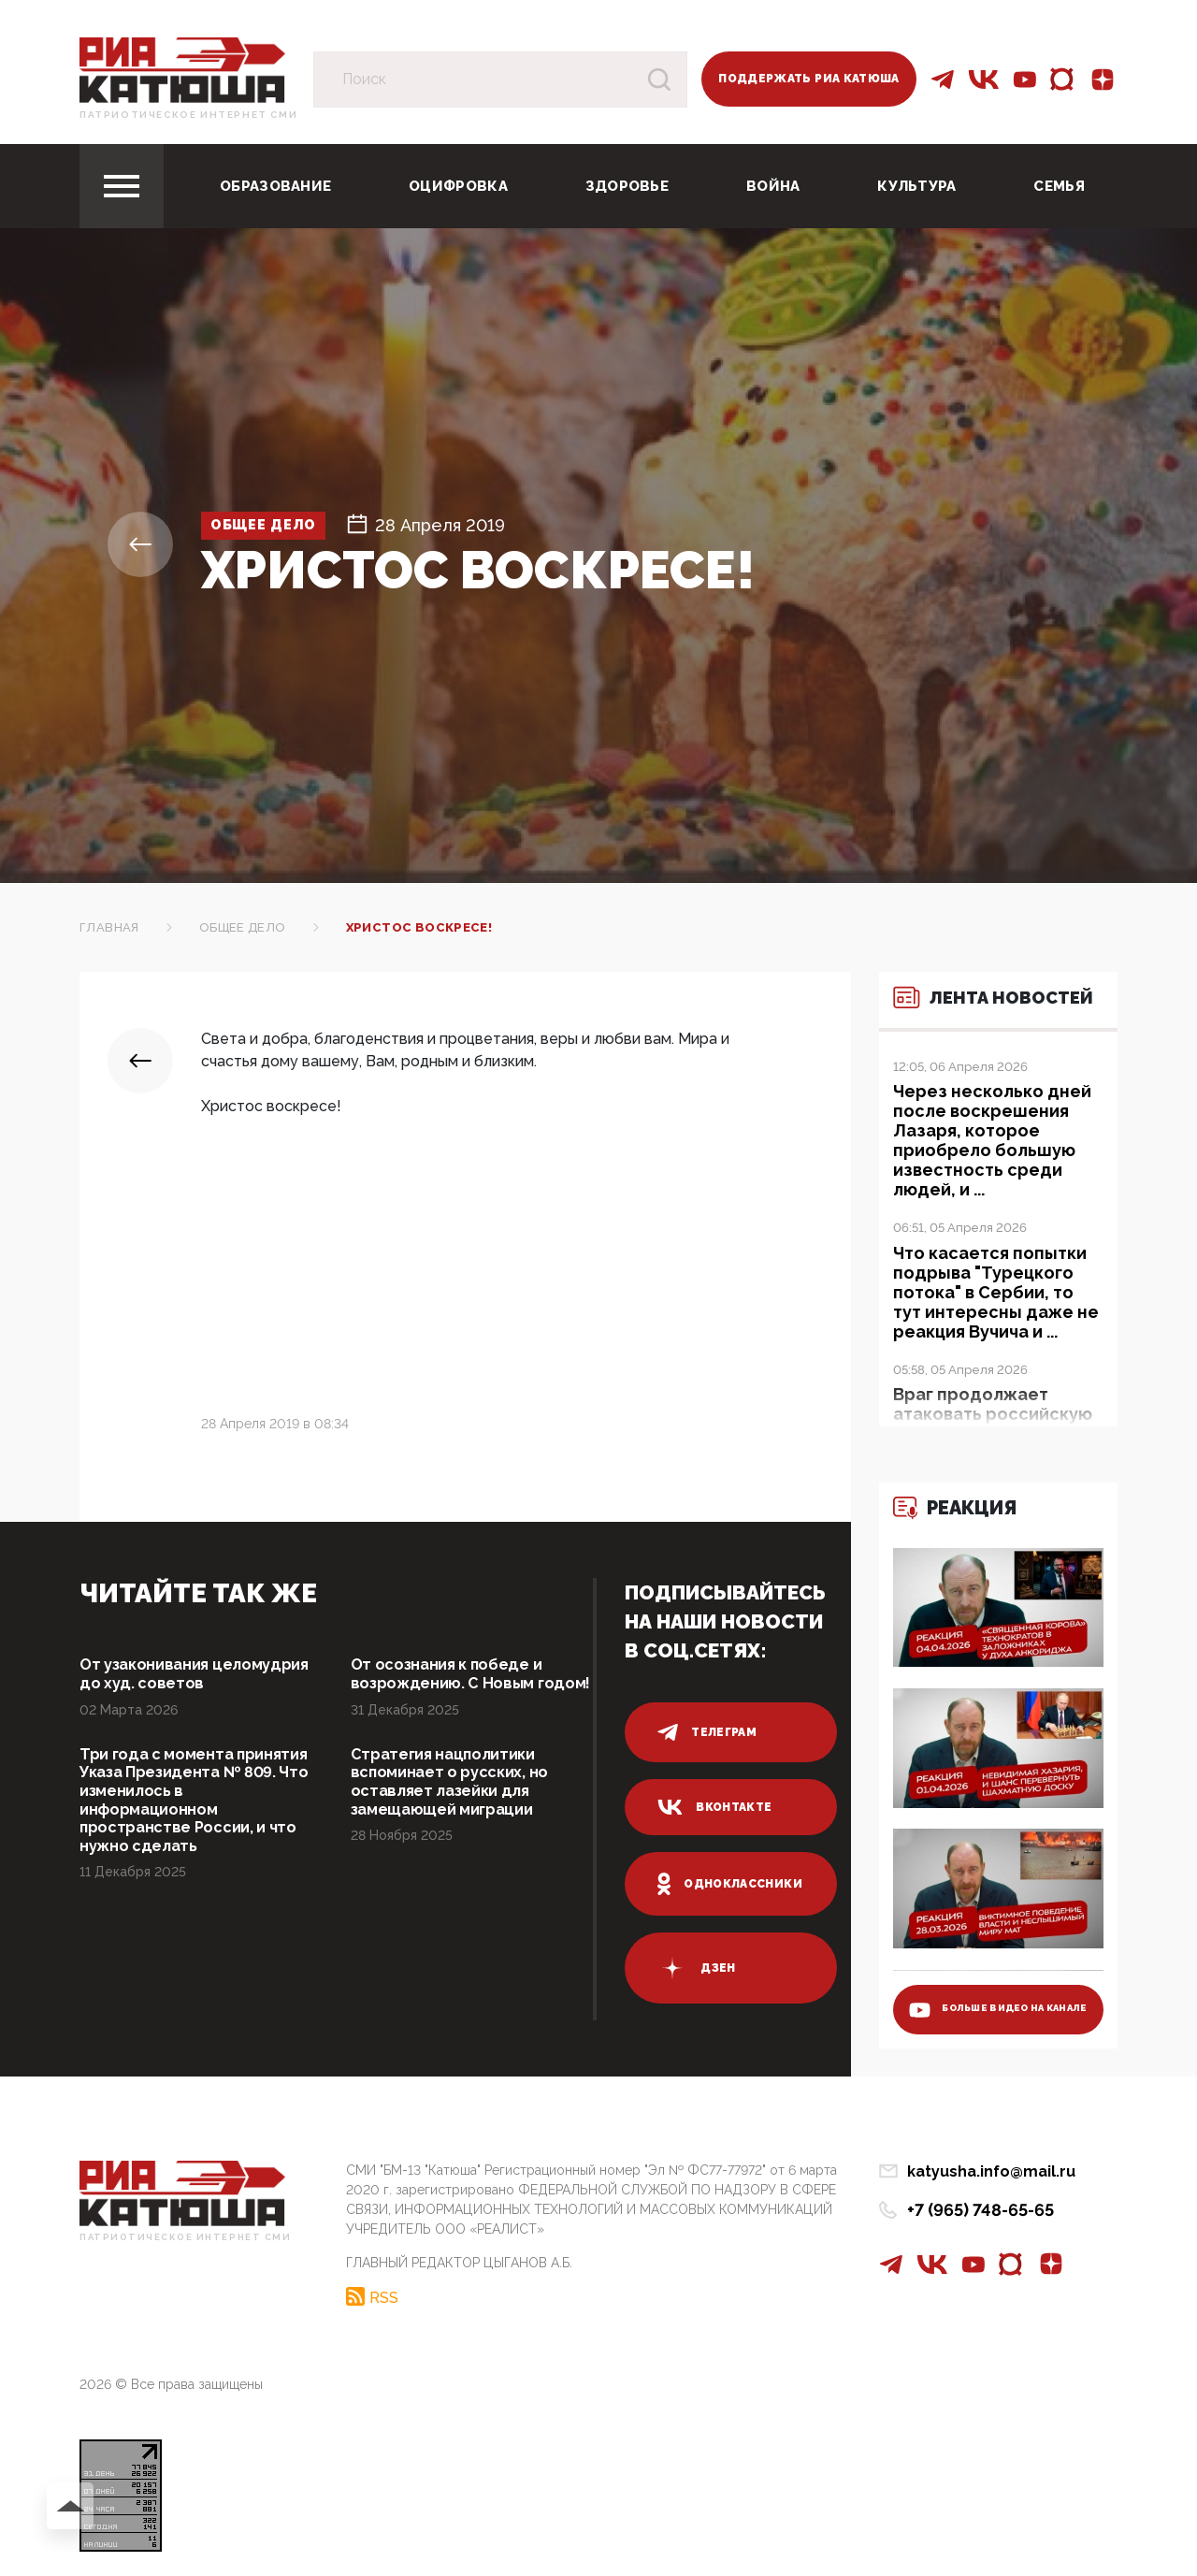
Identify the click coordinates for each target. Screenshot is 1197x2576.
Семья (1059, 186)
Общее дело (279, 525)
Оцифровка (458, 186)
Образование (275, 186)
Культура (916, 186)
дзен (696, 1968)
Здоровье (627, 186)
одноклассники (729, 1884)
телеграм (707, 1732)
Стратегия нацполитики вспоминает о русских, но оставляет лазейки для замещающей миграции (458, 1810)
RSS (383, 2292)
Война (773, 186)
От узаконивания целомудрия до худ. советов (199, 1676)
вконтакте (714, 1807)
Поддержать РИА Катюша (809, 78)
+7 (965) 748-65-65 (980, 2210)
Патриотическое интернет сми (188, 114)
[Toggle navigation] (121, 186)
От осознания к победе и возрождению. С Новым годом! (455, 1686)
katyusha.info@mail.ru (991, 2171)
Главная (109, 927)
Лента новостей (981, 1009)
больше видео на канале (983, 1999)
